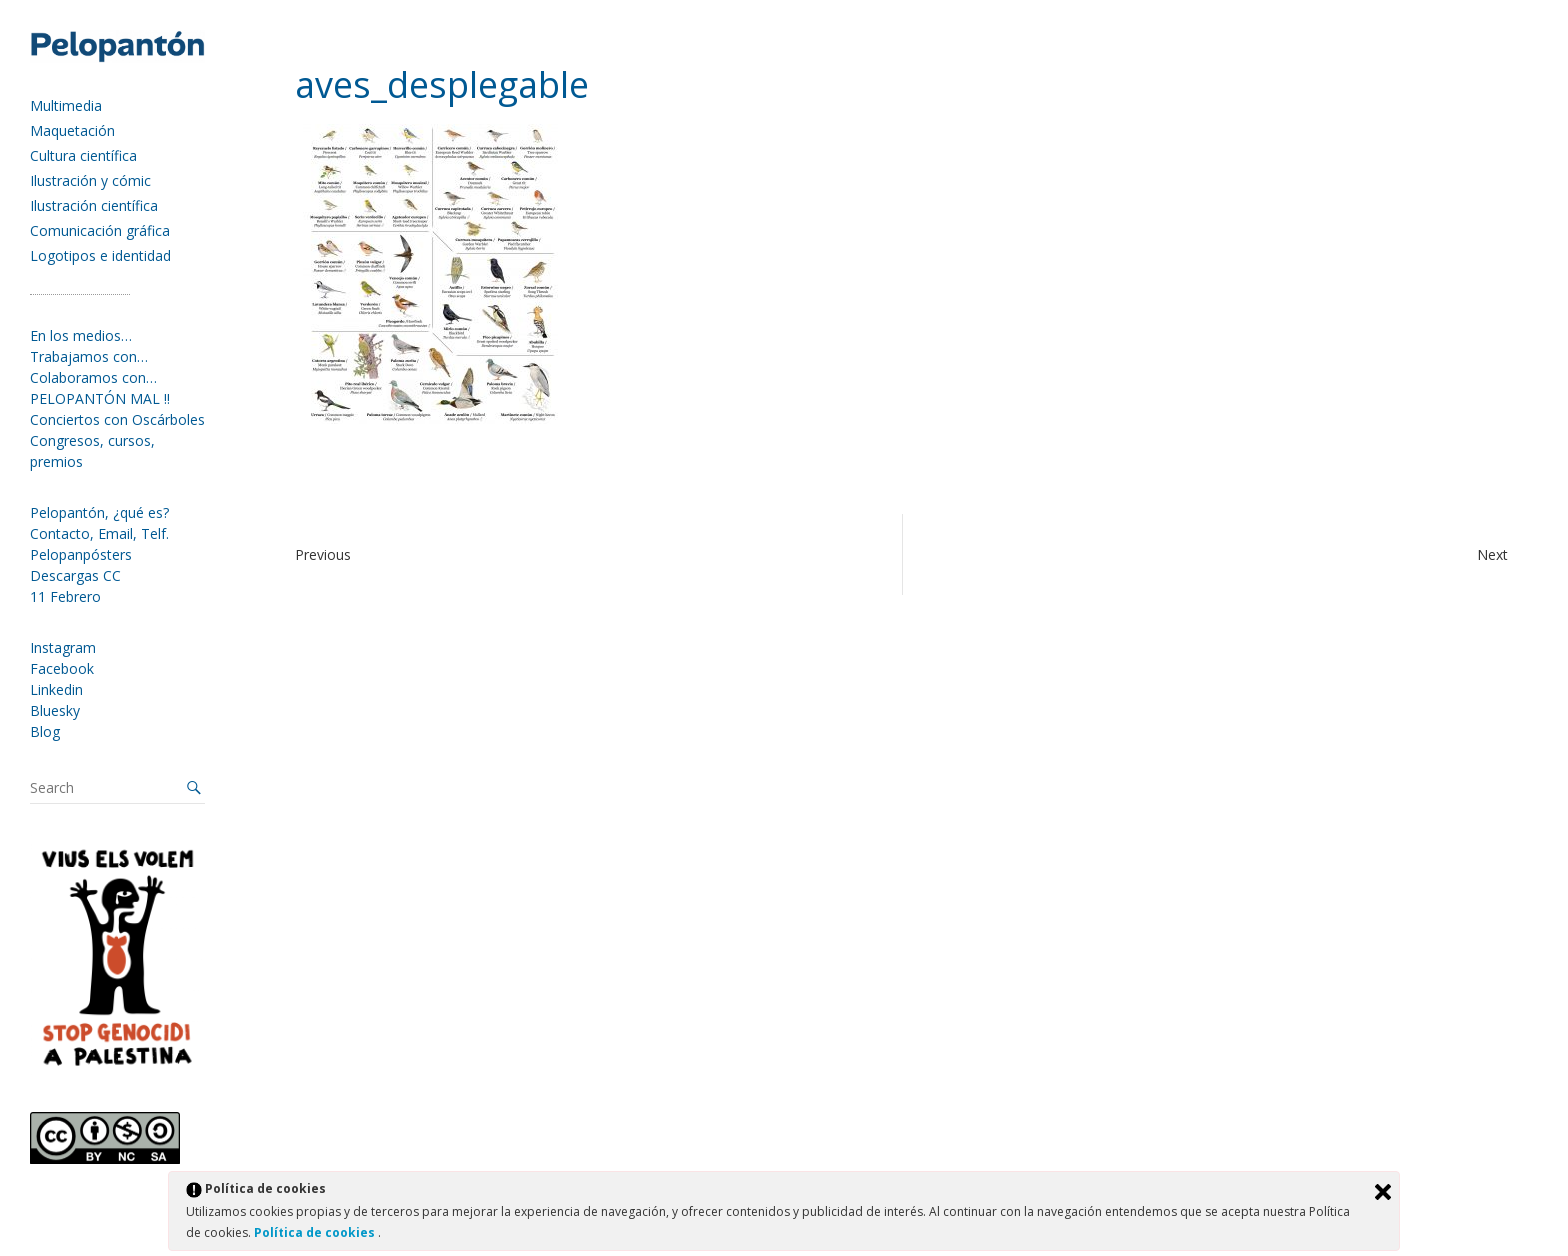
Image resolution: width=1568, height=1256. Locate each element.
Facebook (62, 668)
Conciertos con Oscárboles (117, 419)
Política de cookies (316, 1232)
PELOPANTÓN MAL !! (100, 398)
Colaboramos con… (93, 377)
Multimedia (66, 105)
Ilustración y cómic (90, 180)
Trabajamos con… (89, 356)
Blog (45, 731)
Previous (323, 554)
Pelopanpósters (81, 554)
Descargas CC (75, 575)
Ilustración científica (94, 205)
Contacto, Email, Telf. (99, 533)
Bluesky (55, 710)
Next (1492, 554)
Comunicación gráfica (100, 230)
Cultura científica (83, 155)
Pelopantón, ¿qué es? (99, 512)
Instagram (63, 647)
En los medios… (81, 335)
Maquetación (72, 130)
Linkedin (56, 689)
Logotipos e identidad (100, 255)
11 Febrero (65, 596)
